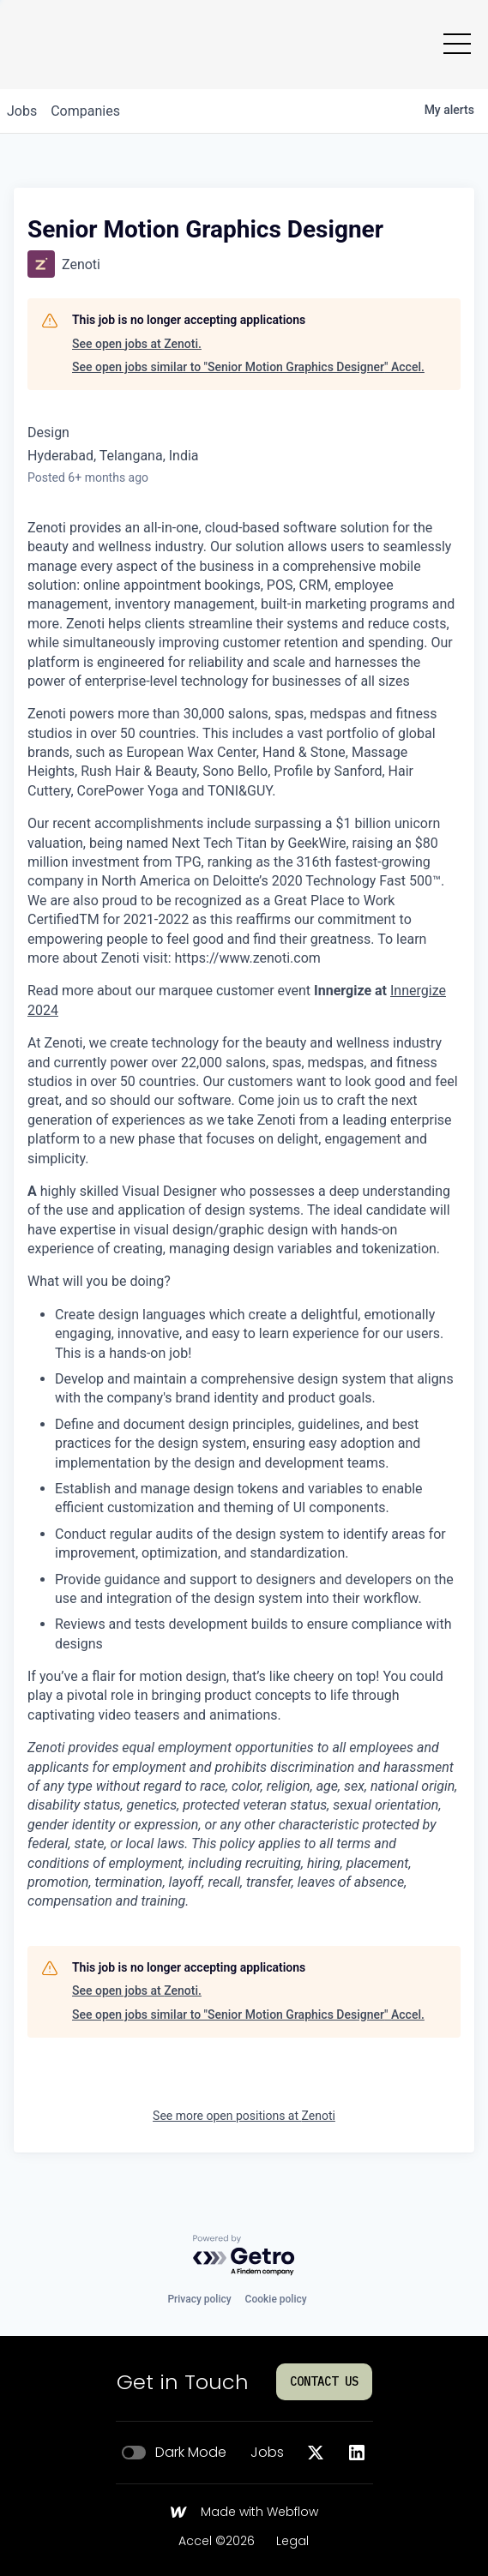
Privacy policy (199, 2299)
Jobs (267, 2452)
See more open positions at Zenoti (244, 2116)
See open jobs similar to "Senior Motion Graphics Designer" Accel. (248, 367)
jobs (22, 111)
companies (85, 111)
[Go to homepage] (53, 44)
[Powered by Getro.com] (244, 2256)
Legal (292, 2541)
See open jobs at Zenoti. (137, 344)
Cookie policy (276, 2299)
